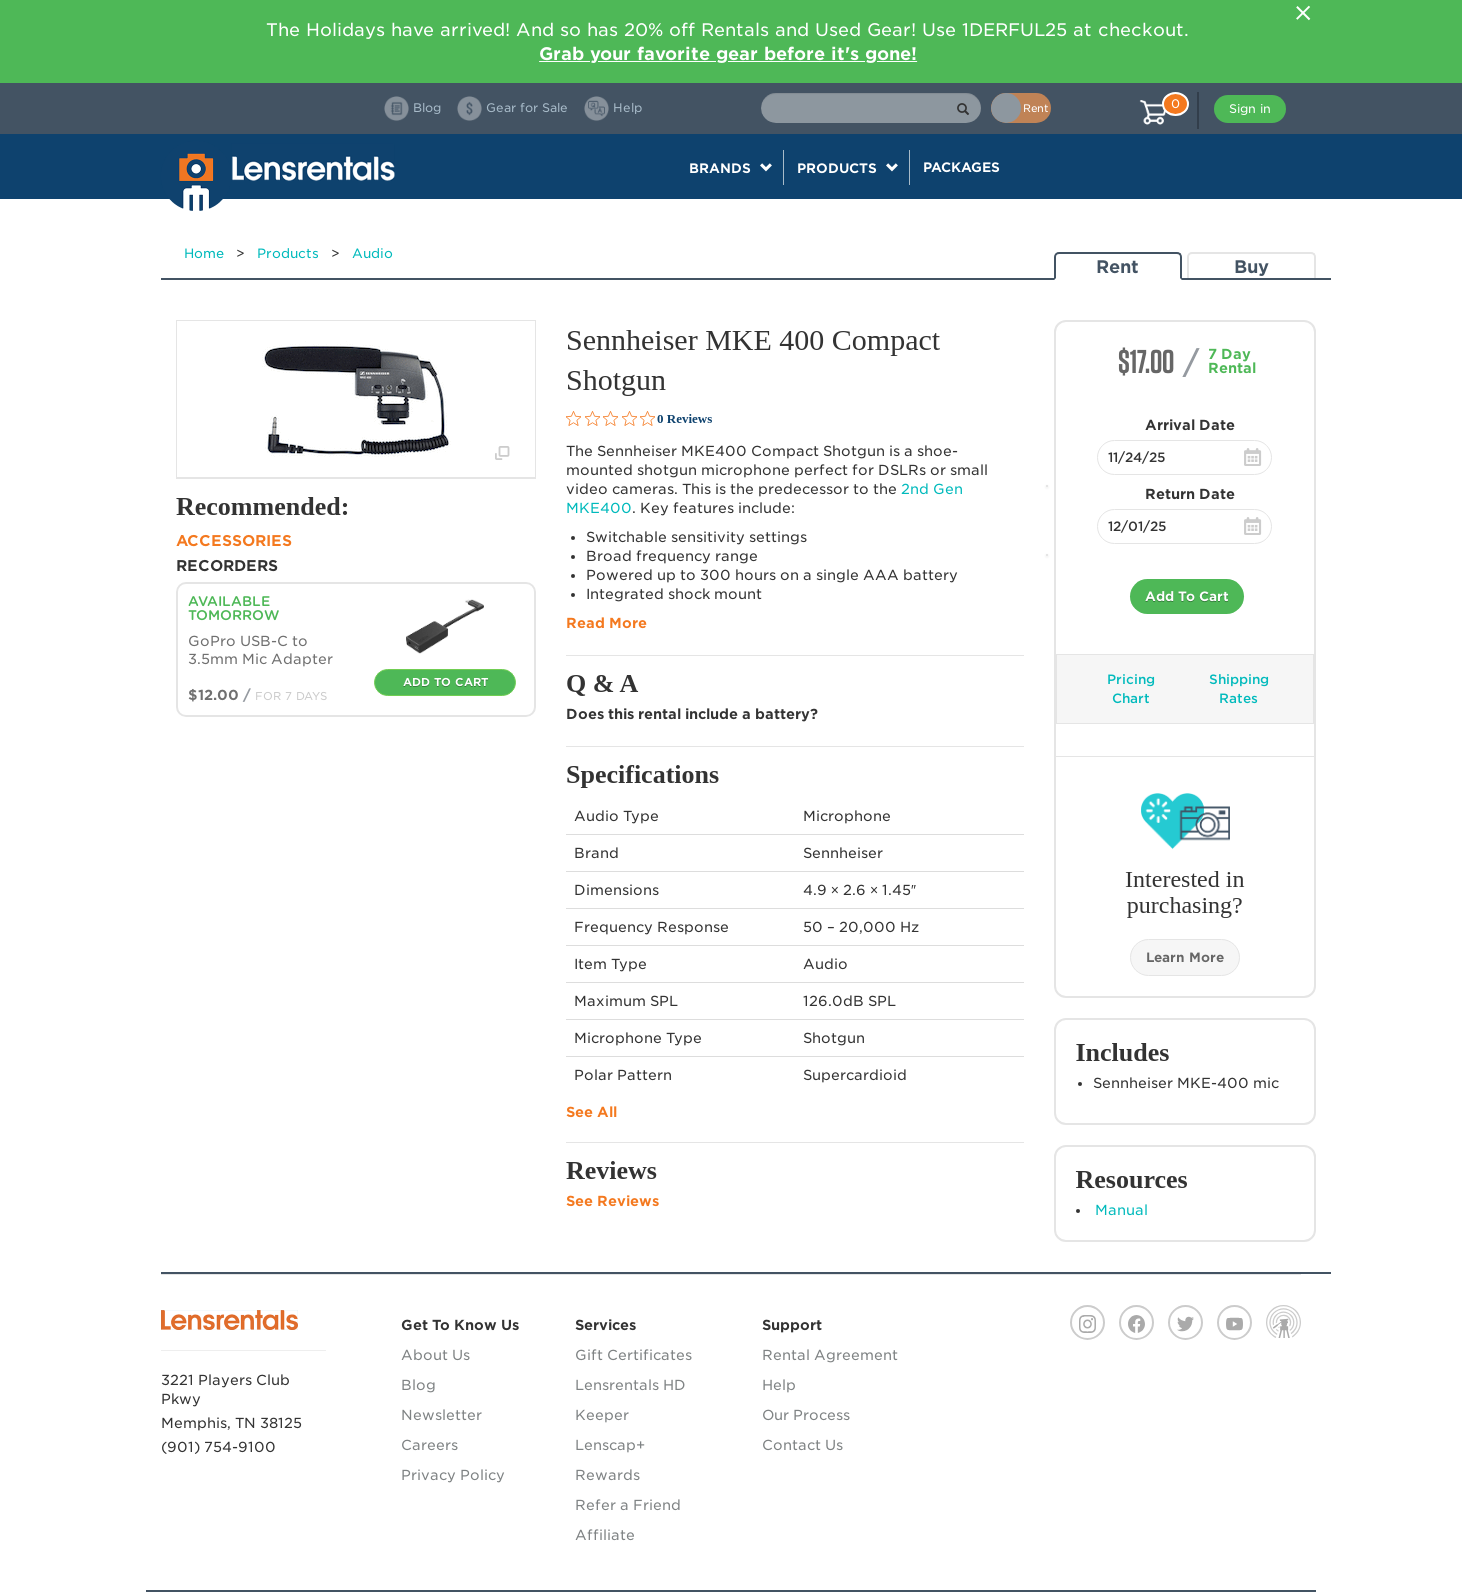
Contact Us (802, 1445)
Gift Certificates (633, 1355)
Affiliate (605, 1535)
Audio (372, 253)
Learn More (1185, 957)
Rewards (607, 1475)
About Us (435, 1355)
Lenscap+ (610, 1445)
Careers (429, 1445)
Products (288, 253)
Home (204, 253)
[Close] (1303, 13)
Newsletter (441, 1415)
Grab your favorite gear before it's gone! (728, 53)
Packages (961, 167)
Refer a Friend (628, 1505)
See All (591, 1112)
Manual (1121, 1210)
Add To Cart (1187, 596)
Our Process (806, 1415)
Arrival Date (1190, 425)
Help (779, 1385)
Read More (606, 623)
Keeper (602, 1415)
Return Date (1190, 494)
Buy (1251, 266)
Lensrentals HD (630, 1385)
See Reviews (612, 1201)
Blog (418, 1385)
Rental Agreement (830, 1355)
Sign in (1250, 108)
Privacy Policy (453, 1475)
